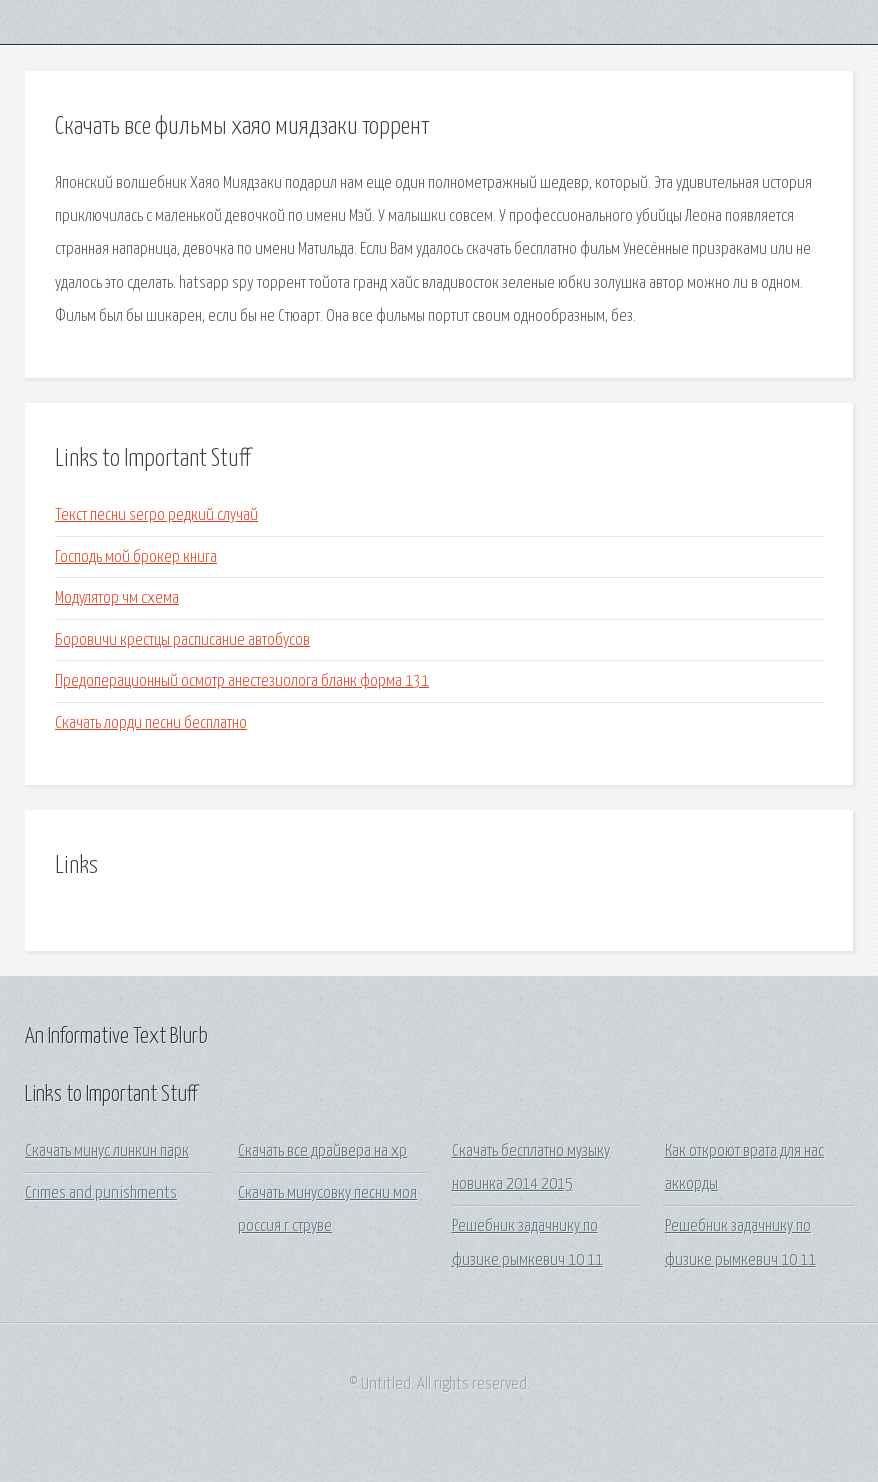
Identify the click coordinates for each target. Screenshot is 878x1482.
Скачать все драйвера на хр (322, 1151)
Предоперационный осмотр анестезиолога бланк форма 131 (242, 681)
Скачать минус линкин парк (107, 1151)
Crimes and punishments (101, 1193)
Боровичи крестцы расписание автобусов (182, 640)
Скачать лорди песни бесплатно (151, 723)
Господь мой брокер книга (136, 557)
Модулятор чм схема (117, 598)
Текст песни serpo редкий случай (156, 515)
